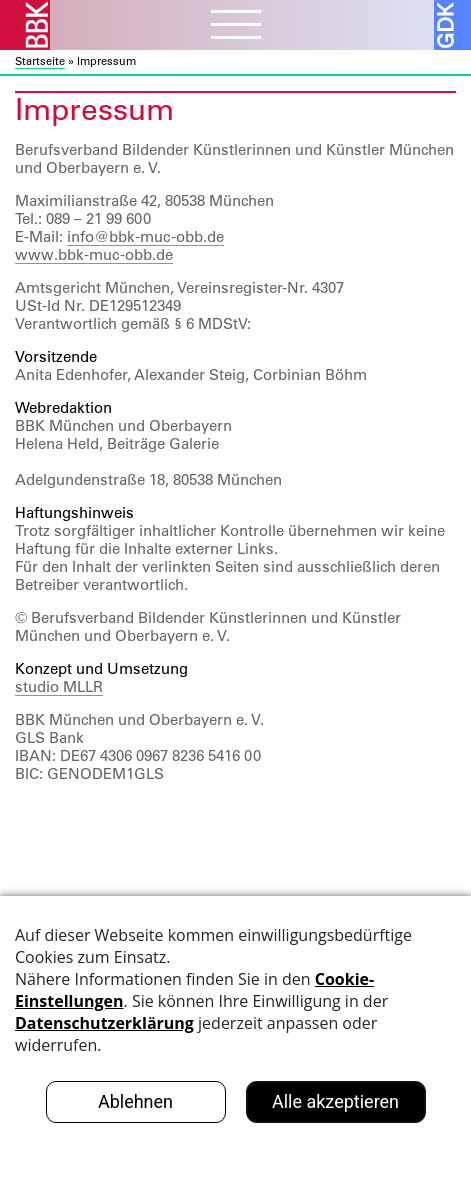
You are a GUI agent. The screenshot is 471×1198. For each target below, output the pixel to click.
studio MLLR (59, 686)
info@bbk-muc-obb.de (145, 236)
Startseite (40, 61)
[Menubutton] (236, 27)
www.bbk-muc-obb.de (94, 254)
